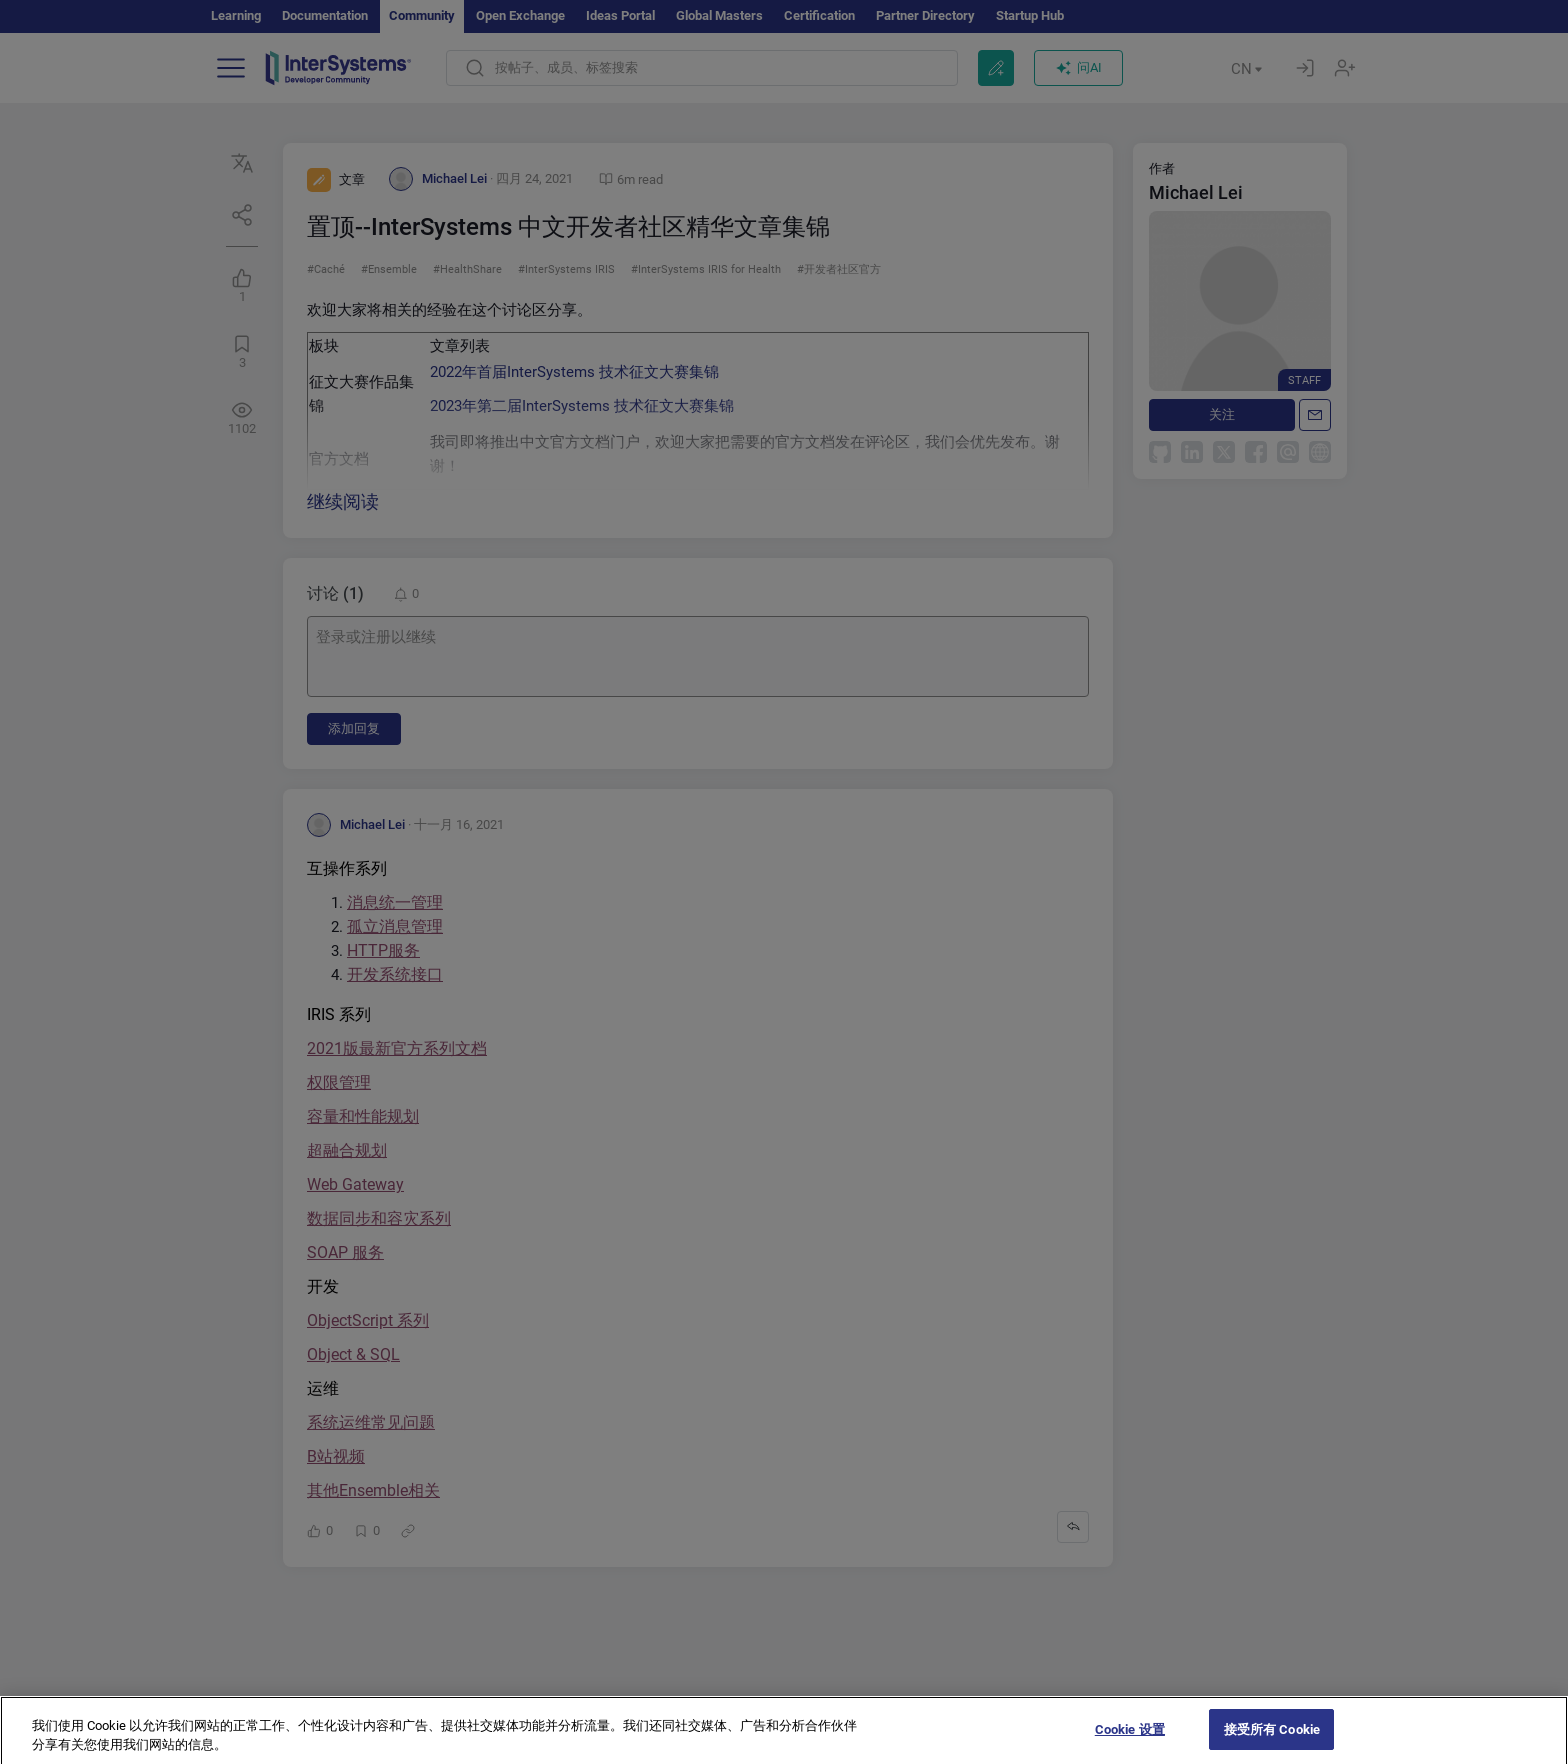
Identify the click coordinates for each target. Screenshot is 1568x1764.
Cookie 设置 (1130, 1743)
